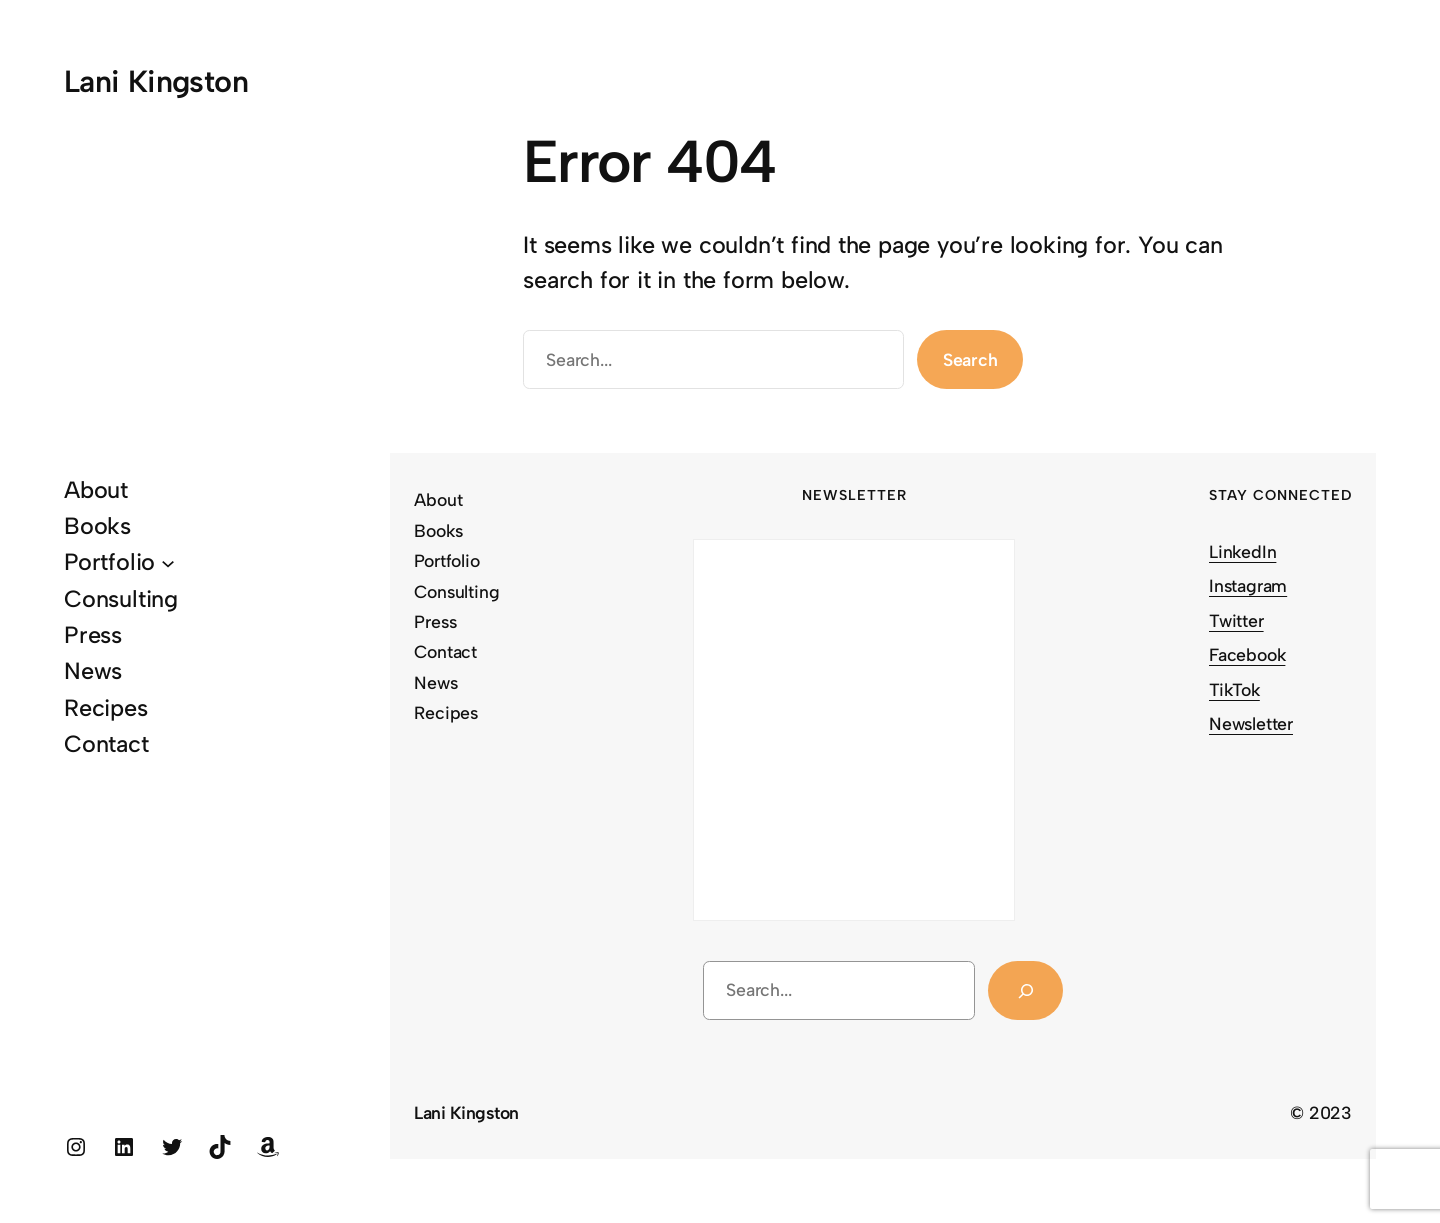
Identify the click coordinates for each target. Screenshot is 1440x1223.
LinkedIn (1242, 551)
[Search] (1025, 990)
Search (970, 359)
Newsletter (1251, 723)
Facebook (1247, 654)
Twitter (1236, 620)
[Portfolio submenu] (168, 563)
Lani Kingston (156, 81)
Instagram (1248, 585)
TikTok (1234, 689)
